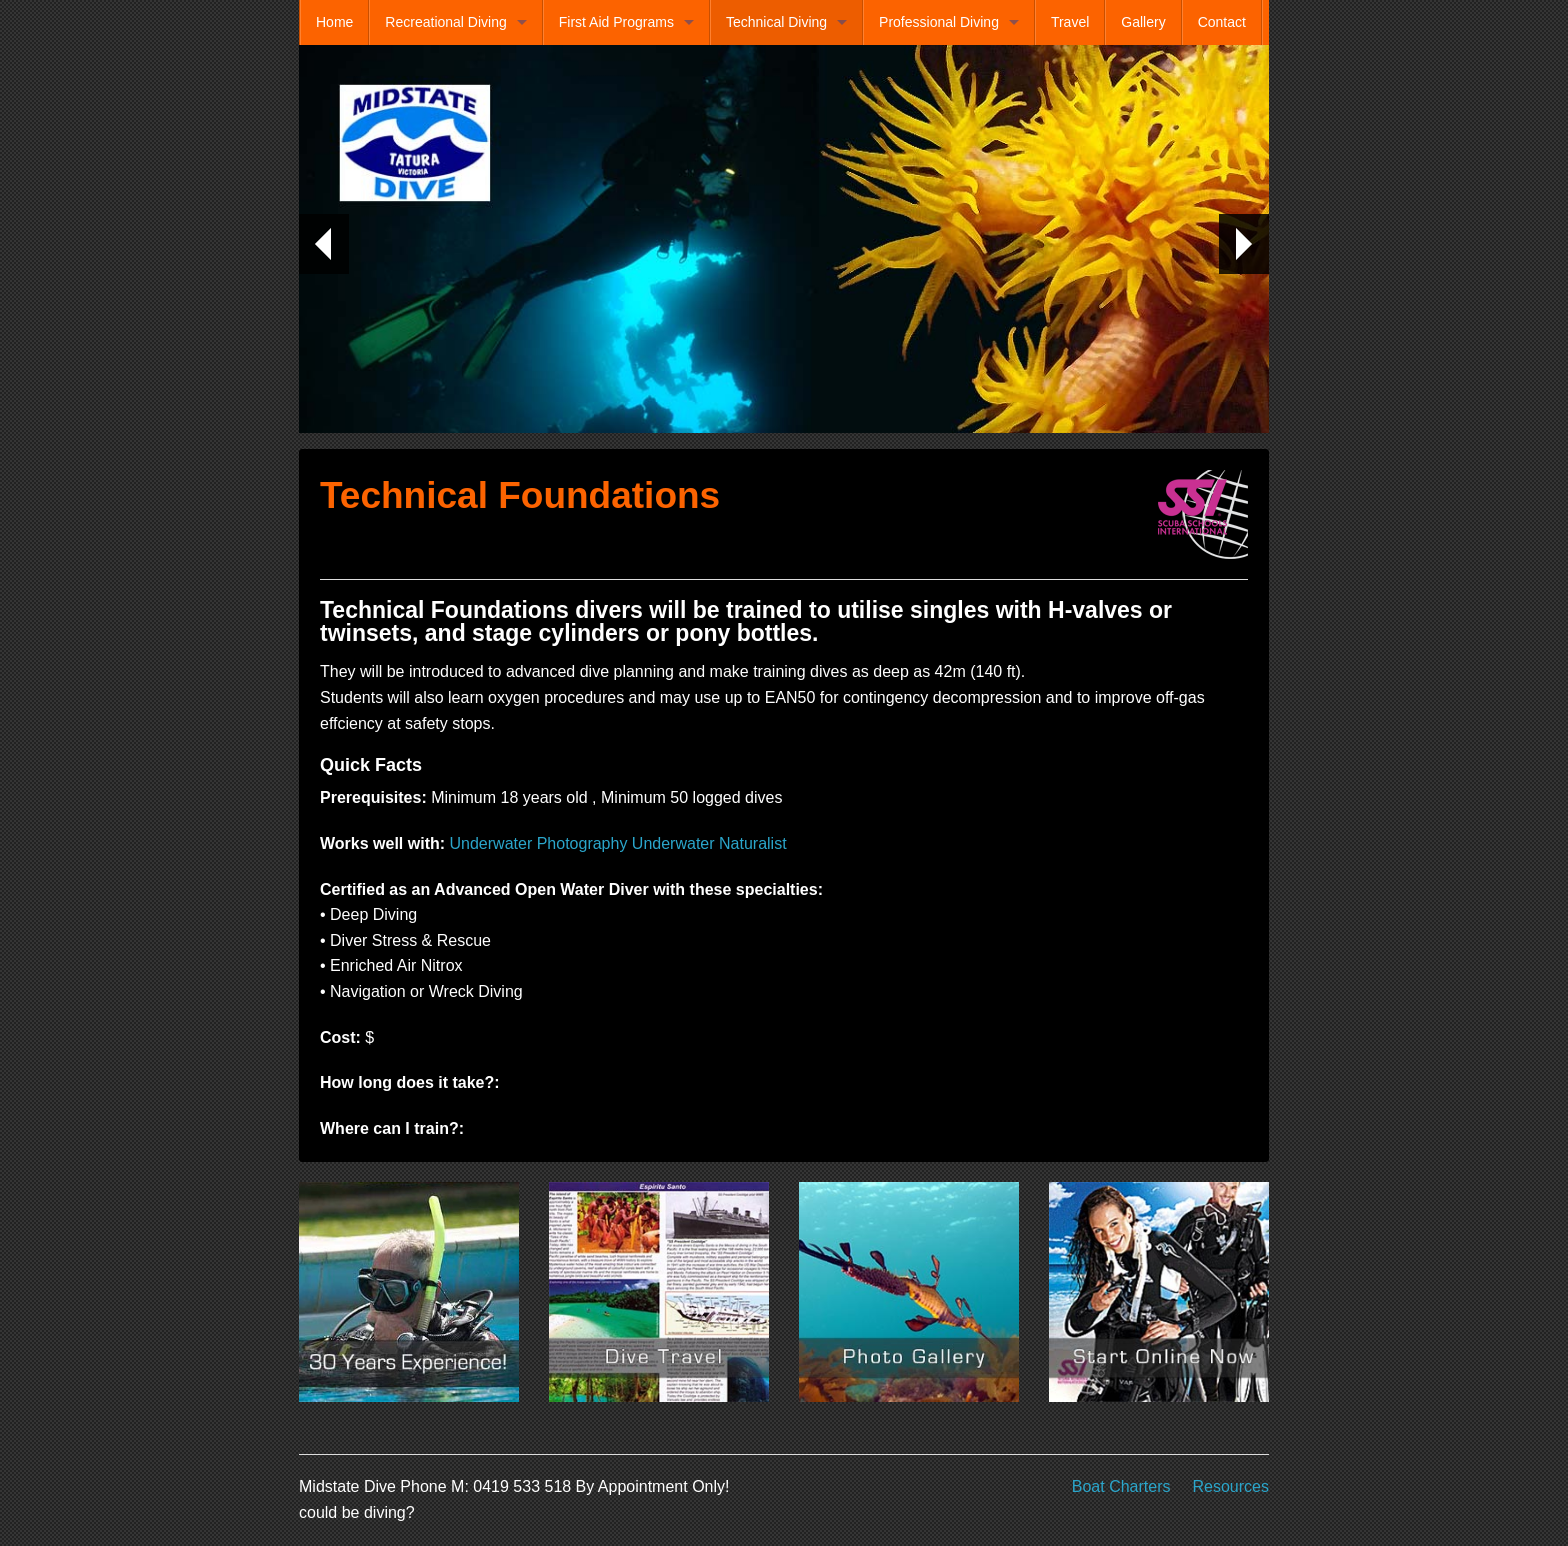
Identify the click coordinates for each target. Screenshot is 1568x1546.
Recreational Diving (445, 22)
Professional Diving (939, 22)
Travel (1070, 22)
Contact (1222, 22)
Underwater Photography (539, 843)
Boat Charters (1121, 1486)
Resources (1231, 1486)
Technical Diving (776, 22)
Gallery (1143, 22)
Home (334, 22)
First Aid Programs (616, 22)
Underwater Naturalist (709, 843)
